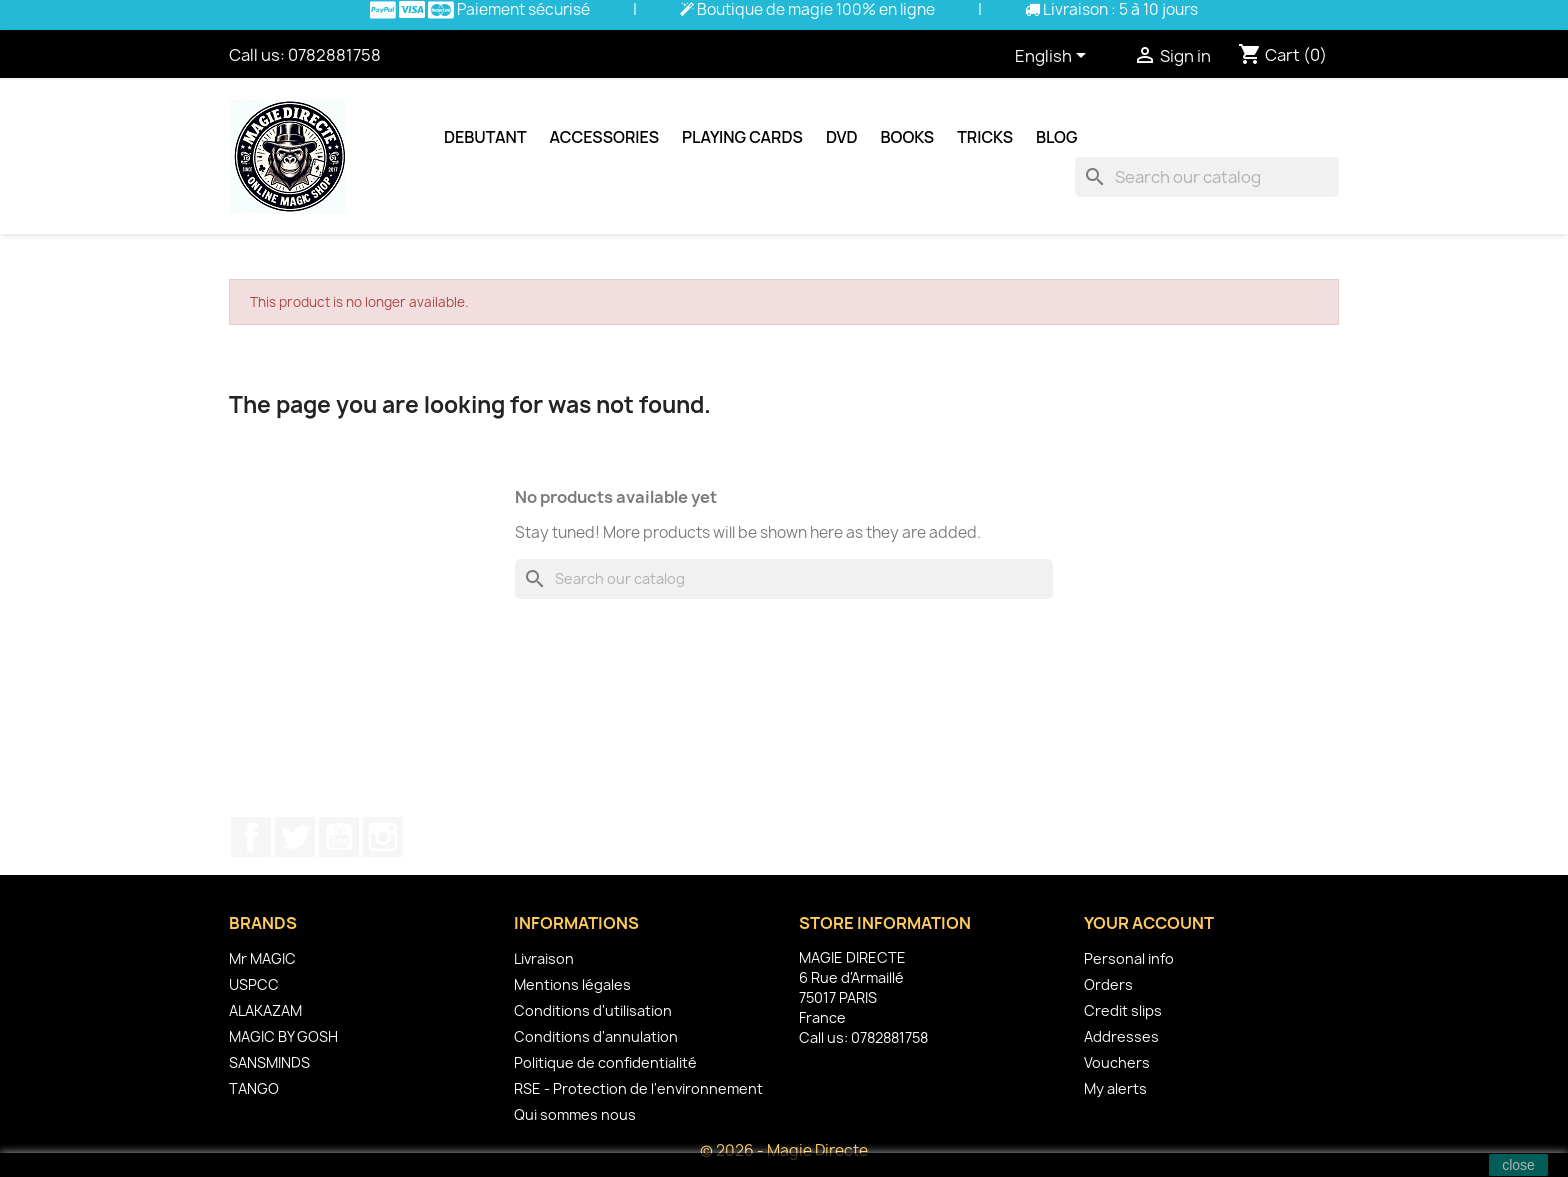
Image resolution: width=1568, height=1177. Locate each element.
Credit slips (1123, 1010)
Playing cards (742, 137)
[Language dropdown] (1054, 57)
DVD (842, 137)
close (1518, 1165)
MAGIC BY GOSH (283, 1036)
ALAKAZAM (265, 1010)
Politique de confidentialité (605, 1062)
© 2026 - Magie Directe (784, 1150)
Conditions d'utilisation (593, 1010)
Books (908, 137)
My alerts (1115, 1088)
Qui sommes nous (575, 1114)
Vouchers (1117, 1062)
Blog (1057, 137)
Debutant (485, 137)
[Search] (1207, 177)
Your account (1149, 923)
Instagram (383, 837)
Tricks (985, 137)
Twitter (295, 837)
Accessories (604, 137)
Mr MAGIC (262, 958)
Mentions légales (572, 984)
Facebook (251, 837)
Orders (1108, 984)
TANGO (254, 1088)
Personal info (1129, 958)
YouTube (339, 837)
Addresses (1121, 1036)
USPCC (254, 984)
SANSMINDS (269, 1062)
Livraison (544, 958)
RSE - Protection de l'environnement (638, 1088)
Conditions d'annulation (596, 1036)
